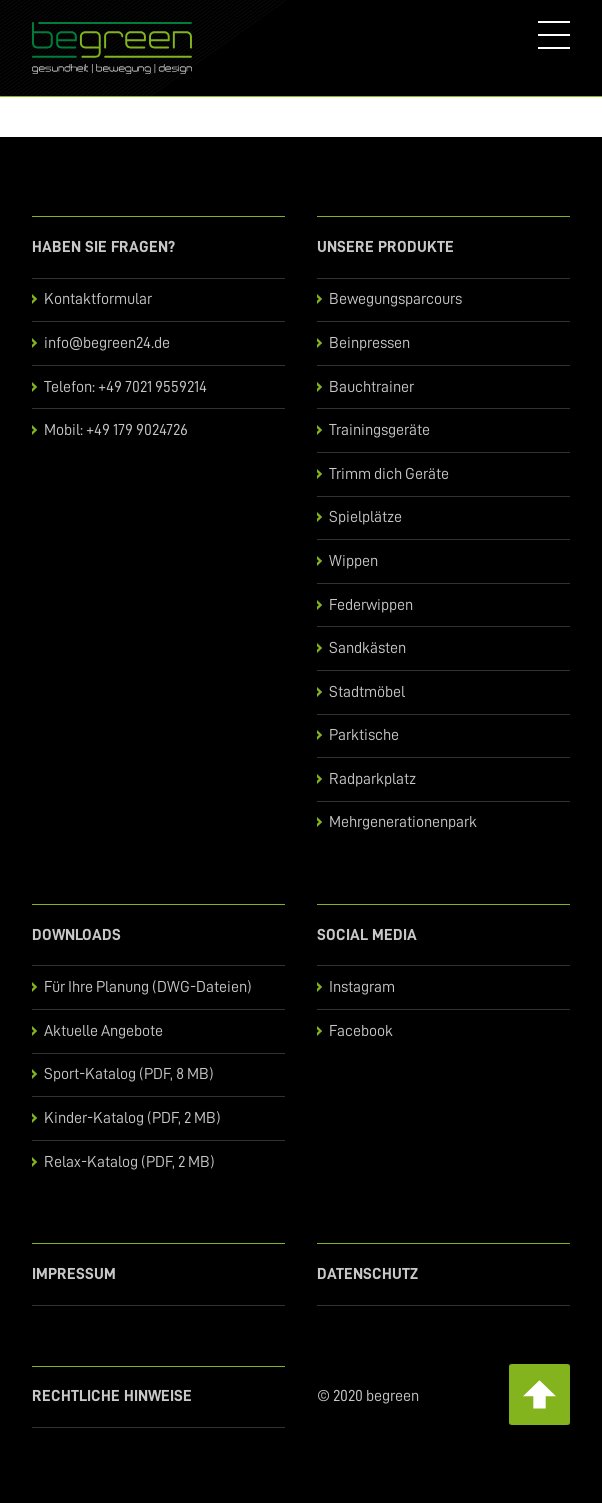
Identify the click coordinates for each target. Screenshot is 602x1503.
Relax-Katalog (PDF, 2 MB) (129, 1162)
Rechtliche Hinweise (112, 1396)
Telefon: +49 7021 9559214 (125, 387)
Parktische (364, 735)
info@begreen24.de (107, 343)
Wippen (353, 561)
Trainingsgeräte (379, 430)
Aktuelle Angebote (103, 1031)
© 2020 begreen (368, 1396)
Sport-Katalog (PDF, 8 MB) (129, 1074)
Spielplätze (365, 517)
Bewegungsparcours (395, 299)
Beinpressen (369, 343)
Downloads (76, 935)
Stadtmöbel (367, 692)
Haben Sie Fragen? (103, 247)
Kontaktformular (98, 299)
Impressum (74, 1274)
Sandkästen (367, 648)
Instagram (362, 987)
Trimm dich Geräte (389, 474)
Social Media (367, 935)
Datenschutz (367, 1274)
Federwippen (371, 605)
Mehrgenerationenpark (403, 822)
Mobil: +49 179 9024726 (116, 430)
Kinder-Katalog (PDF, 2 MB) (132, 1118)
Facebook (361, 1031)
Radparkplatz (372, 779)
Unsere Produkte (385, 247)
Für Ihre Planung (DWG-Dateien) (148, 987)
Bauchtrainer (371, 387)
